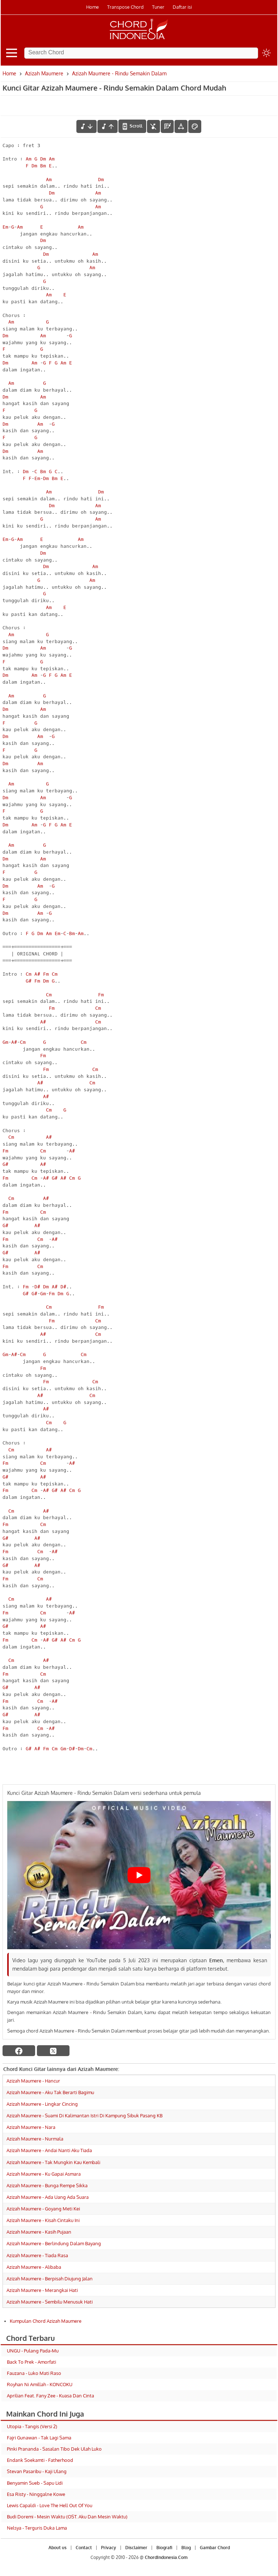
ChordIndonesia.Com (166, 2557)
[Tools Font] (181, 126)
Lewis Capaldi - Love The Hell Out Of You (49, 2505)
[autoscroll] (132, 126)
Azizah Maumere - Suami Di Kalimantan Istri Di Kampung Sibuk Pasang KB (85, 2115)
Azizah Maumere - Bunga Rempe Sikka (47, 2185)
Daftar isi (182, 7)
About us (58, 2547)
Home (92, 7)
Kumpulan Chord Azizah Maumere (45, 2321)
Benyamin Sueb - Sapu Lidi (35, 2483)
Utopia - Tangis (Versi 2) (32, 2426)
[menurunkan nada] (86, 126)
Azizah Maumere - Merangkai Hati (42, 2290)
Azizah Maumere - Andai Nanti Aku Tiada (49, 2150)
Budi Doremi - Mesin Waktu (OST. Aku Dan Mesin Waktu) (67, 2516)
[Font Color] (194, 126)
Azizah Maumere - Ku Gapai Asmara (44, 2174)
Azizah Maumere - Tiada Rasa (37, 2255)
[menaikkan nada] (107, 126)
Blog (186, 2547)
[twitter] (53, 2050)
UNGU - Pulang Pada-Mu (33, 2351)
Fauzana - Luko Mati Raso (34, 2373)
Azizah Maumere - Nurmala (35, 2139)
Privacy (108, 2547)
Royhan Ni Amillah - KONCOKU (39, 2384)
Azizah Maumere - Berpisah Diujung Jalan (50, 2278)
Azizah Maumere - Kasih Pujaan (39, 2232)
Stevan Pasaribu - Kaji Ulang (37, 2471)
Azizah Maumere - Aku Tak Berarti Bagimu (50, 2092)
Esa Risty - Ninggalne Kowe (36, 2494)
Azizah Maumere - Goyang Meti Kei (43, 2209)
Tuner (158, 7)
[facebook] (19, 2050)
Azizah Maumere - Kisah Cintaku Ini (43, 2220)
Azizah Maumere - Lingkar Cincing (42, 2104)
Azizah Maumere (44, 73)
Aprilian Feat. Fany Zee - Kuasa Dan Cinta (50, 2395)
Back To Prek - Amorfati (31, 2362)
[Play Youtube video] (139, 1875)
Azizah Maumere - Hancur (33, 2081)
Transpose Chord (125, 7)
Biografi (164, 2547)
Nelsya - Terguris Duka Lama (37, 2528)
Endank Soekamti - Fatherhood (40, 2460)
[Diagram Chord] (167, 126)
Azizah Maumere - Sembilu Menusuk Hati (50, 2302)
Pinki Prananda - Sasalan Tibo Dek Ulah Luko (54, 2449)
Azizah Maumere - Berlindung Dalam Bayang (54, 2243)
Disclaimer (136, 2547)
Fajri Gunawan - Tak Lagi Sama (39, 2437)
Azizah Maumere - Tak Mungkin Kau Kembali (53, 2162)
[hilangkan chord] (153, 126)
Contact (84, 2547)
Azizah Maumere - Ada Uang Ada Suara (48, 2197)
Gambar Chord (215, 2547)
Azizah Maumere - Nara (31, 2127)
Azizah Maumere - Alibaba (34, 2267)
